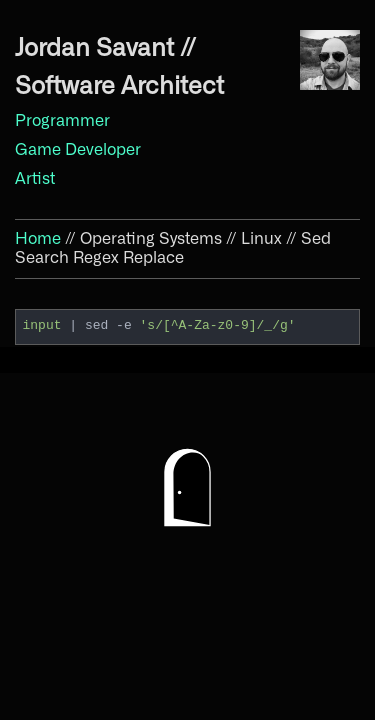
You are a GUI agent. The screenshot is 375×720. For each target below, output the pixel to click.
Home (38, 239)
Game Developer (78, 150)
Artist (35, 179)
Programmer (62, 121)
